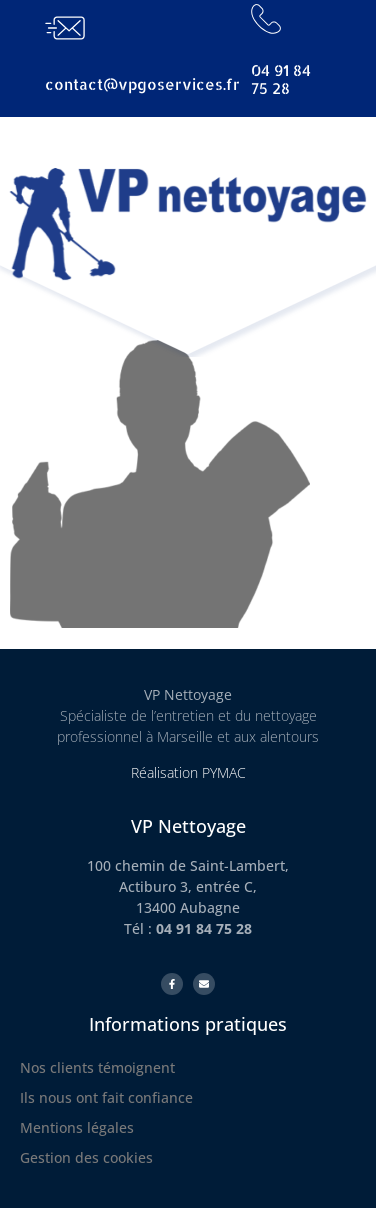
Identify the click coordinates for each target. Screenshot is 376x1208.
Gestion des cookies (86, 1157)
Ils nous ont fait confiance (106, 1097)
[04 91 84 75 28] (266, 19)
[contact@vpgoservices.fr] (65, 28)
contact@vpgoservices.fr (142, 84)
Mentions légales (77, 1127)
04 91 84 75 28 (281, 79)
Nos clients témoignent (97, 1067)
